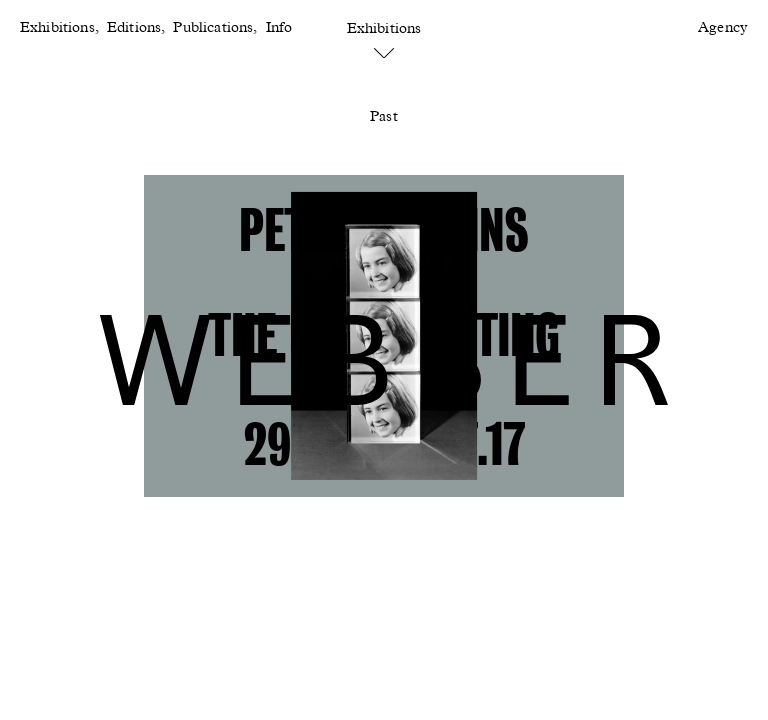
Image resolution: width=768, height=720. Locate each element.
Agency (723, 27)
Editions (134, 27)
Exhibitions (57, 27)
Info (279, 27)
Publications (213, 27)
